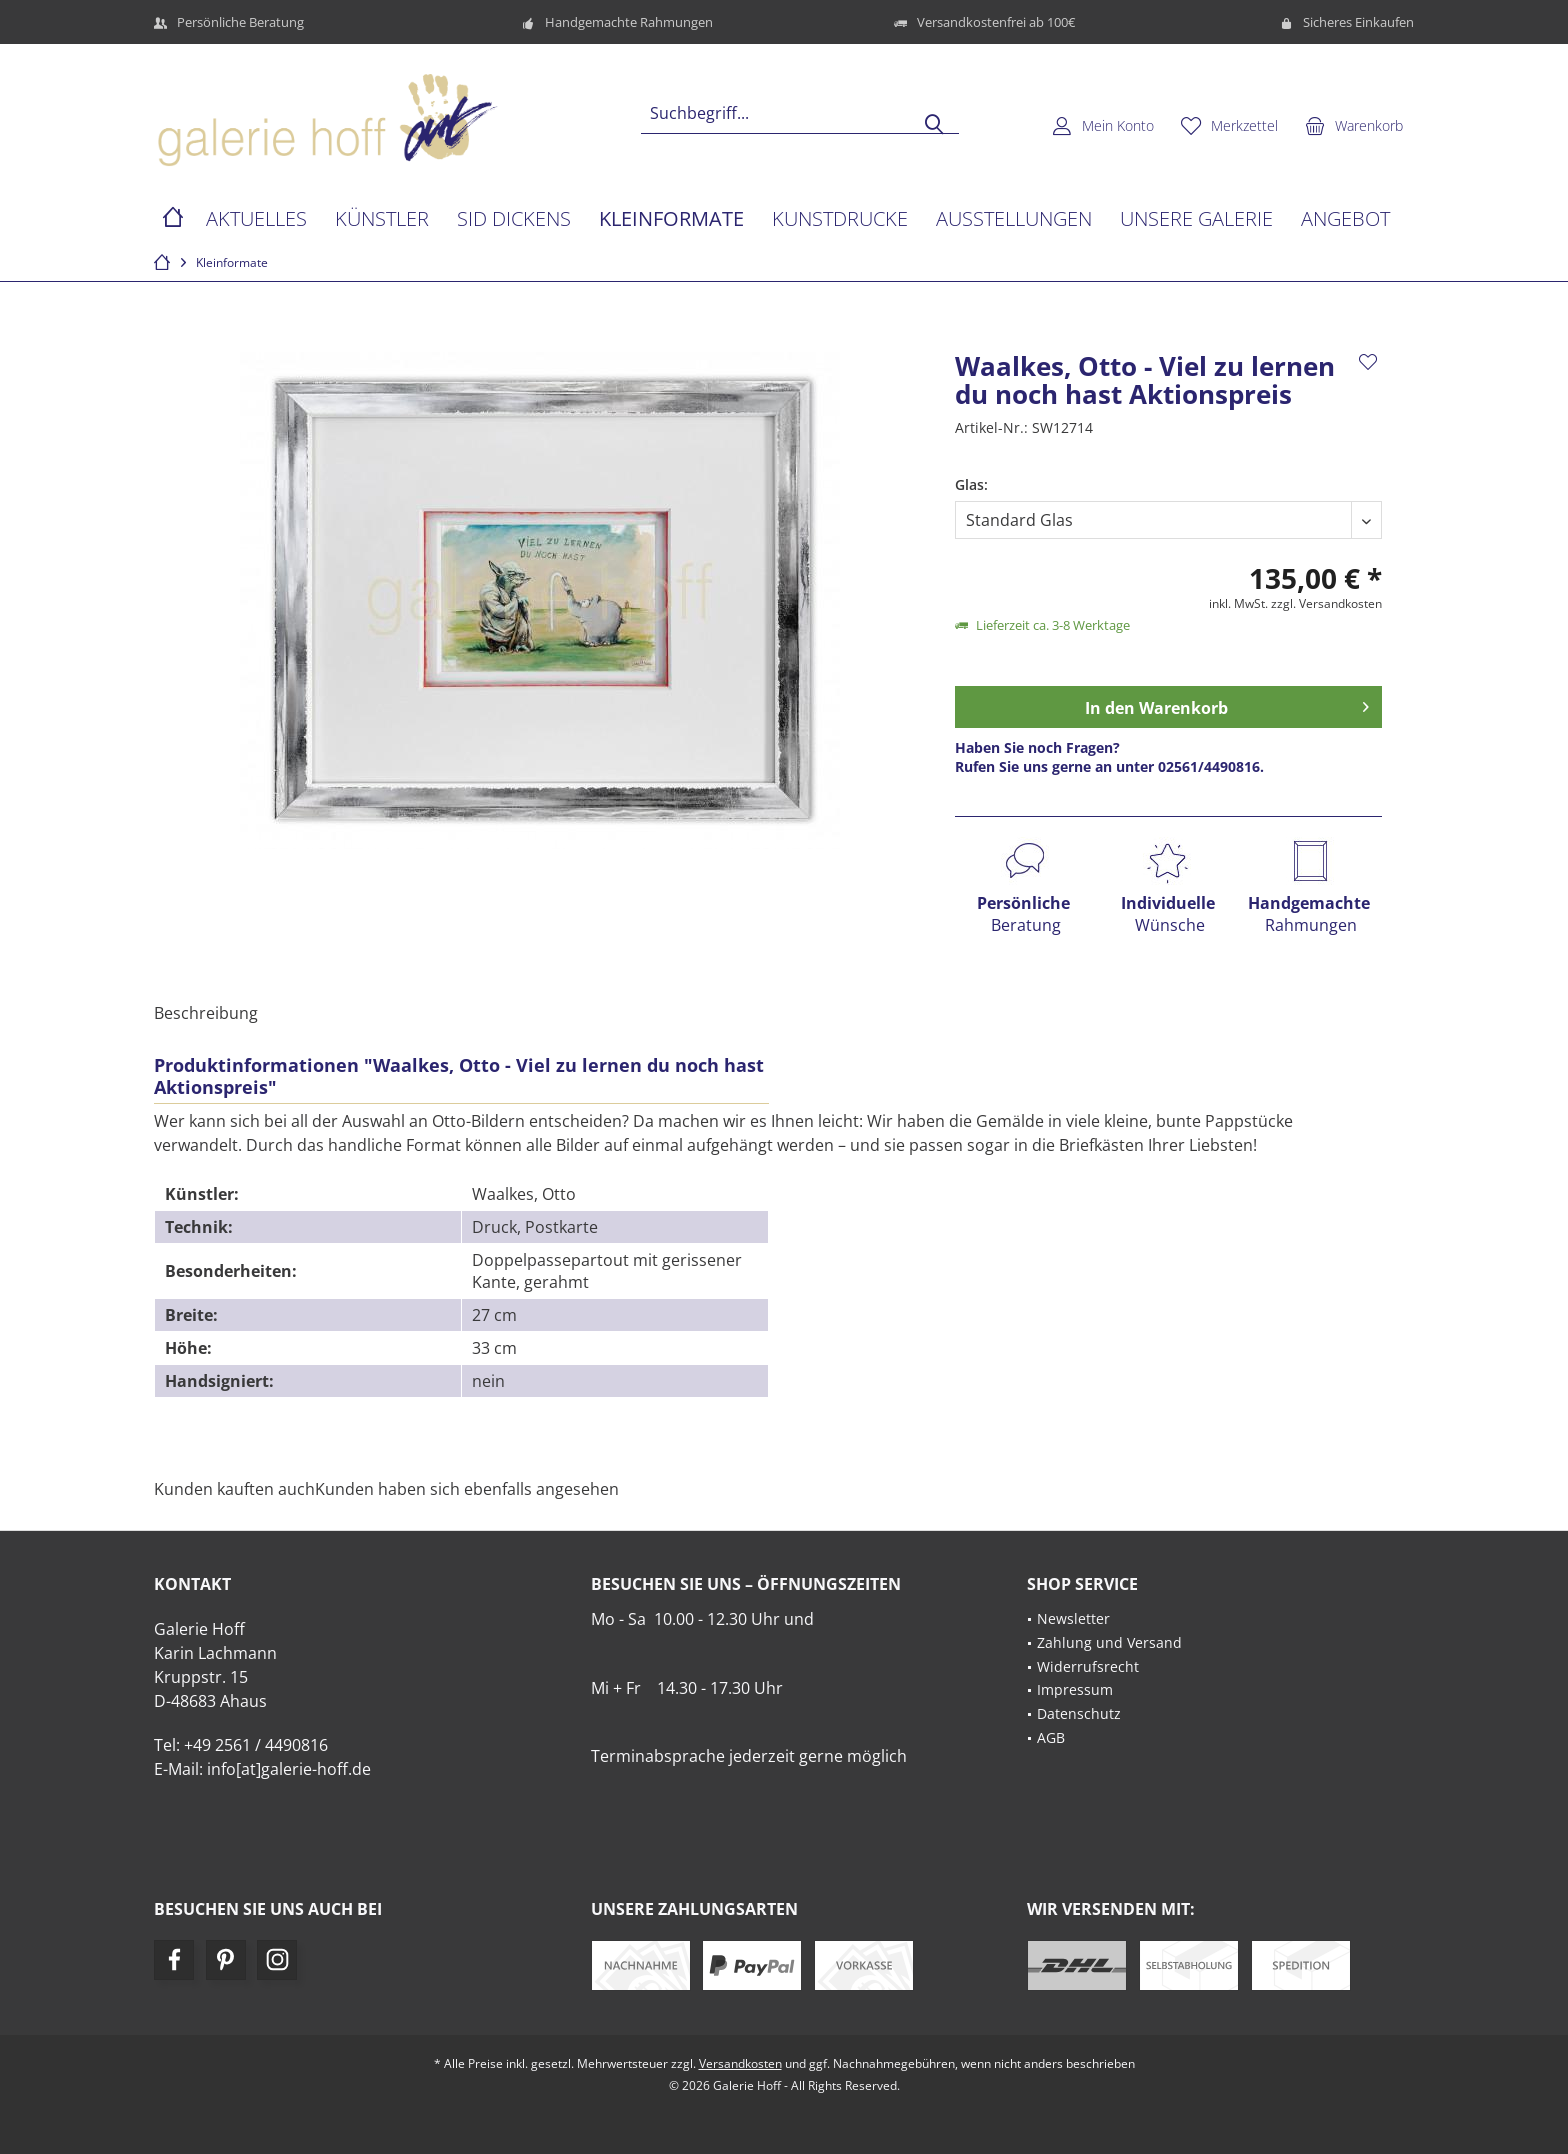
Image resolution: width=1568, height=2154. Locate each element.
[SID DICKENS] (514, 219)
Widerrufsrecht (1088, 1666)
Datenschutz (1079, 1713)
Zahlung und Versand (1109, 1642)
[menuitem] (1354, 125)
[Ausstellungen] (1014, 219)
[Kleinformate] (671, 219)
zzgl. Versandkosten (1326, 603)
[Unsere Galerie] (1196, 219)
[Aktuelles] (256, 219)
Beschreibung (206, 1013)
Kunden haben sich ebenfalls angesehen (467, 1489)
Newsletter (1073, 1618)
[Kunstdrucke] (840, 219)
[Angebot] (1345, 219)
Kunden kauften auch (234, 1489)
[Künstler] (382, 219)
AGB (1051, 1737)
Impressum (1075, 1689)
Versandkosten (740, 2063)
